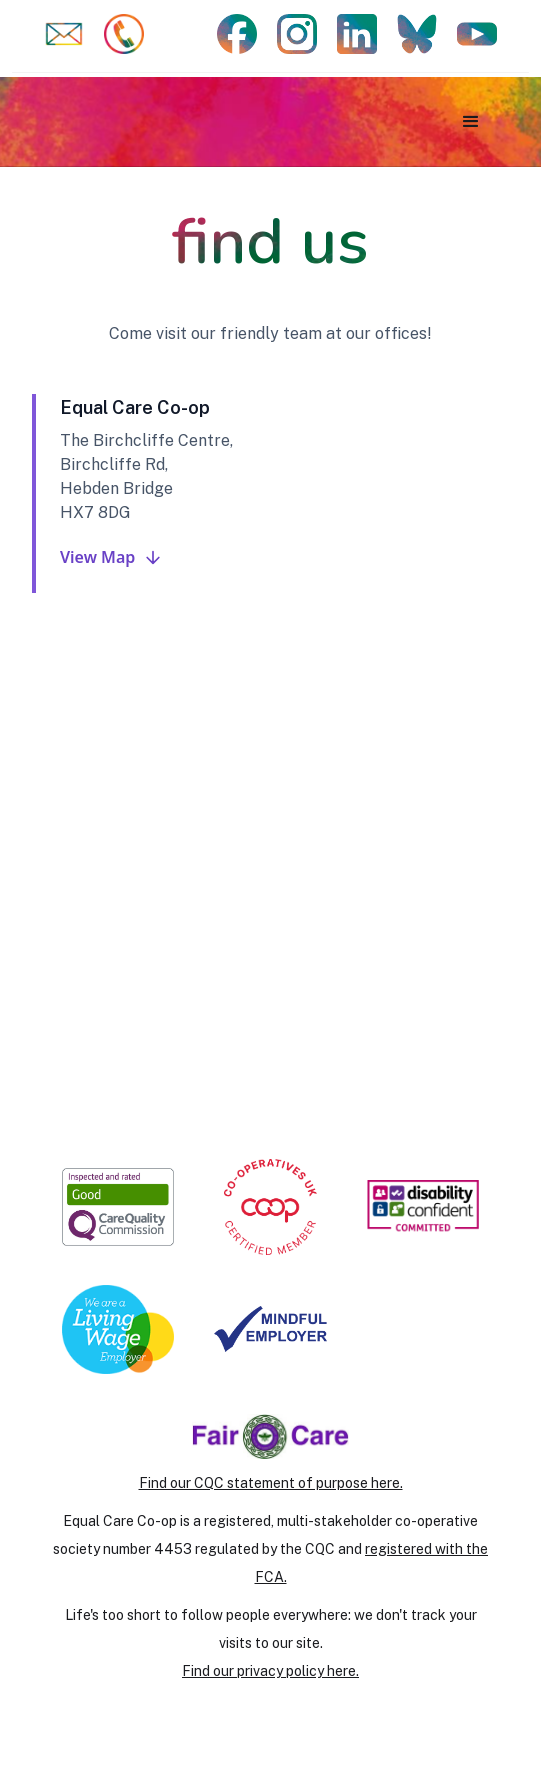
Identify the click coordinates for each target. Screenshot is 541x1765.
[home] (132, 121)
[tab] (270, 493)
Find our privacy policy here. (270, 1671)
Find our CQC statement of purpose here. (271, 1483)
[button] (471, 122)
